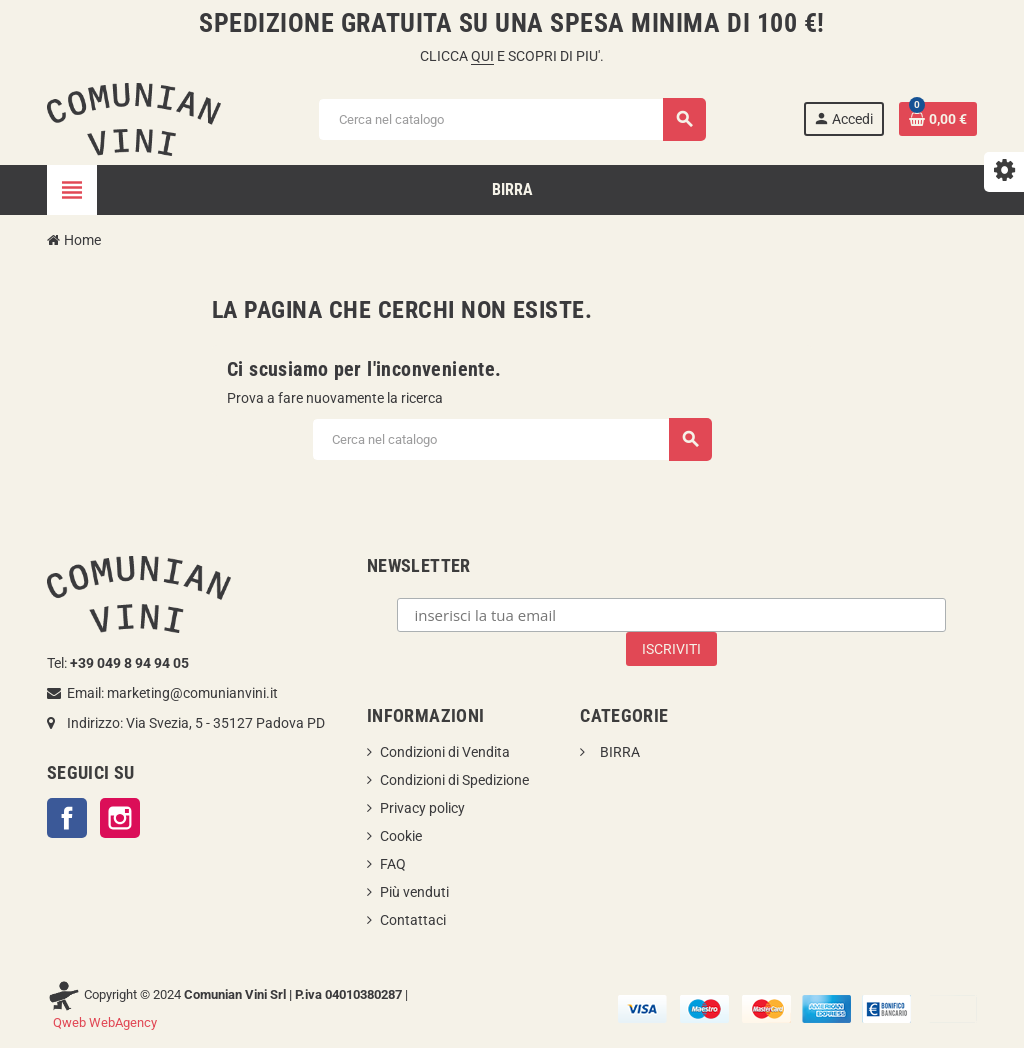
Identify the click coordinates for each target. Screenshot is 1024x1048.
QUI (482, 56)
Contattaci (413, 920)
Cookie (401, 836)
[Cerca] (511, 119)
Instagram (120, 818)
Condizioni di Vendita (445, 752)
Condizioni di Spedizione (454, 780)
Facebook (67, 818)
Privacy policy (422, 808)
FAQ (393, 864)
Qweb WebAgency (105, 1022)
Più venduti (414, 892)
